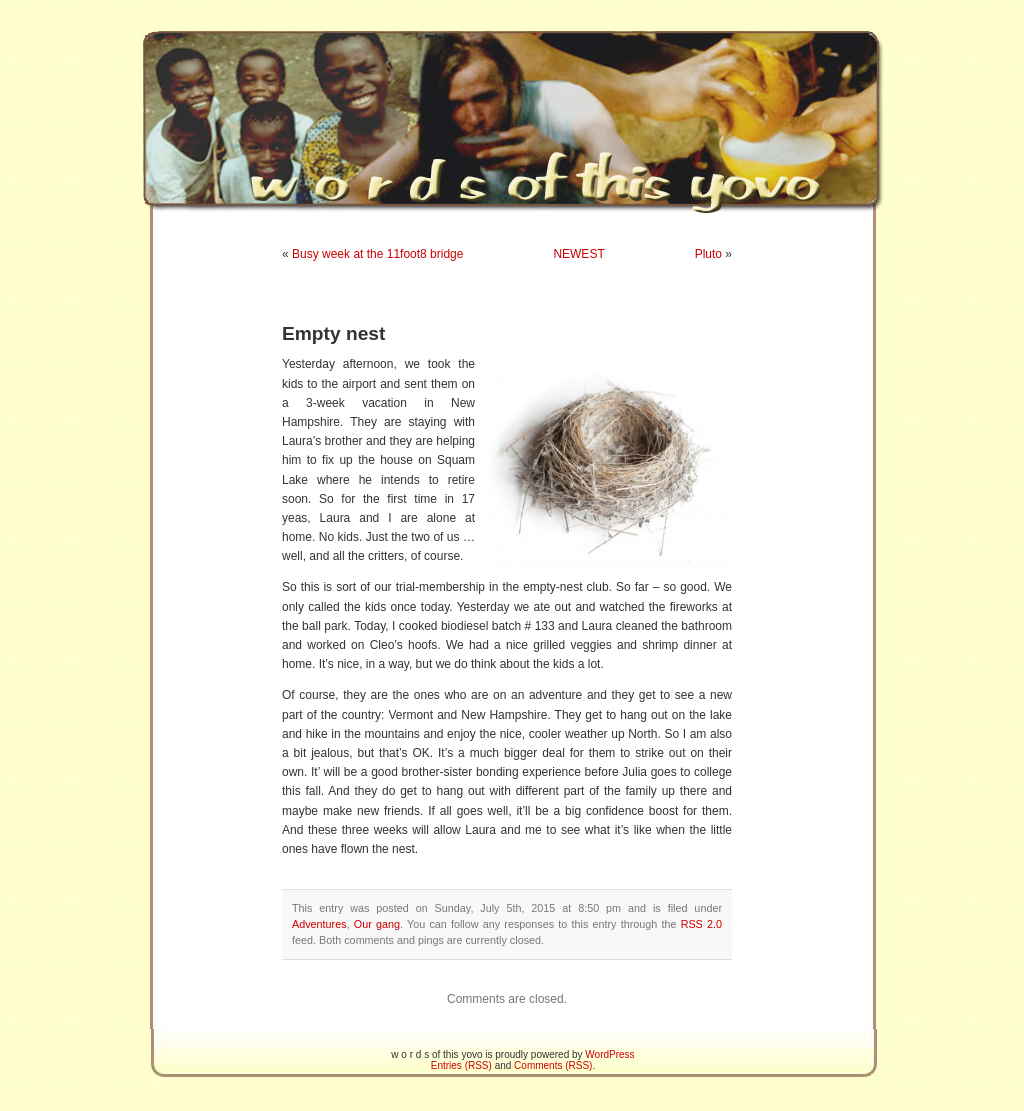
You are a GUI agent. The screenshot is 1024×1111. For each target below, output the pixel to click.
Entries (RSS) (461, 1065)
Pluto (708, 254)
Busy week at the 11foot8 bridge (377, 254)
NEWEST (578, 254)
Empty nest (333, 333)
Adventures (319, 924)
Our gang (377, 924)
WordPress (609, 1054)
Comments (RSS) (553, 1065)
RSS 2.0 (701, 924)
